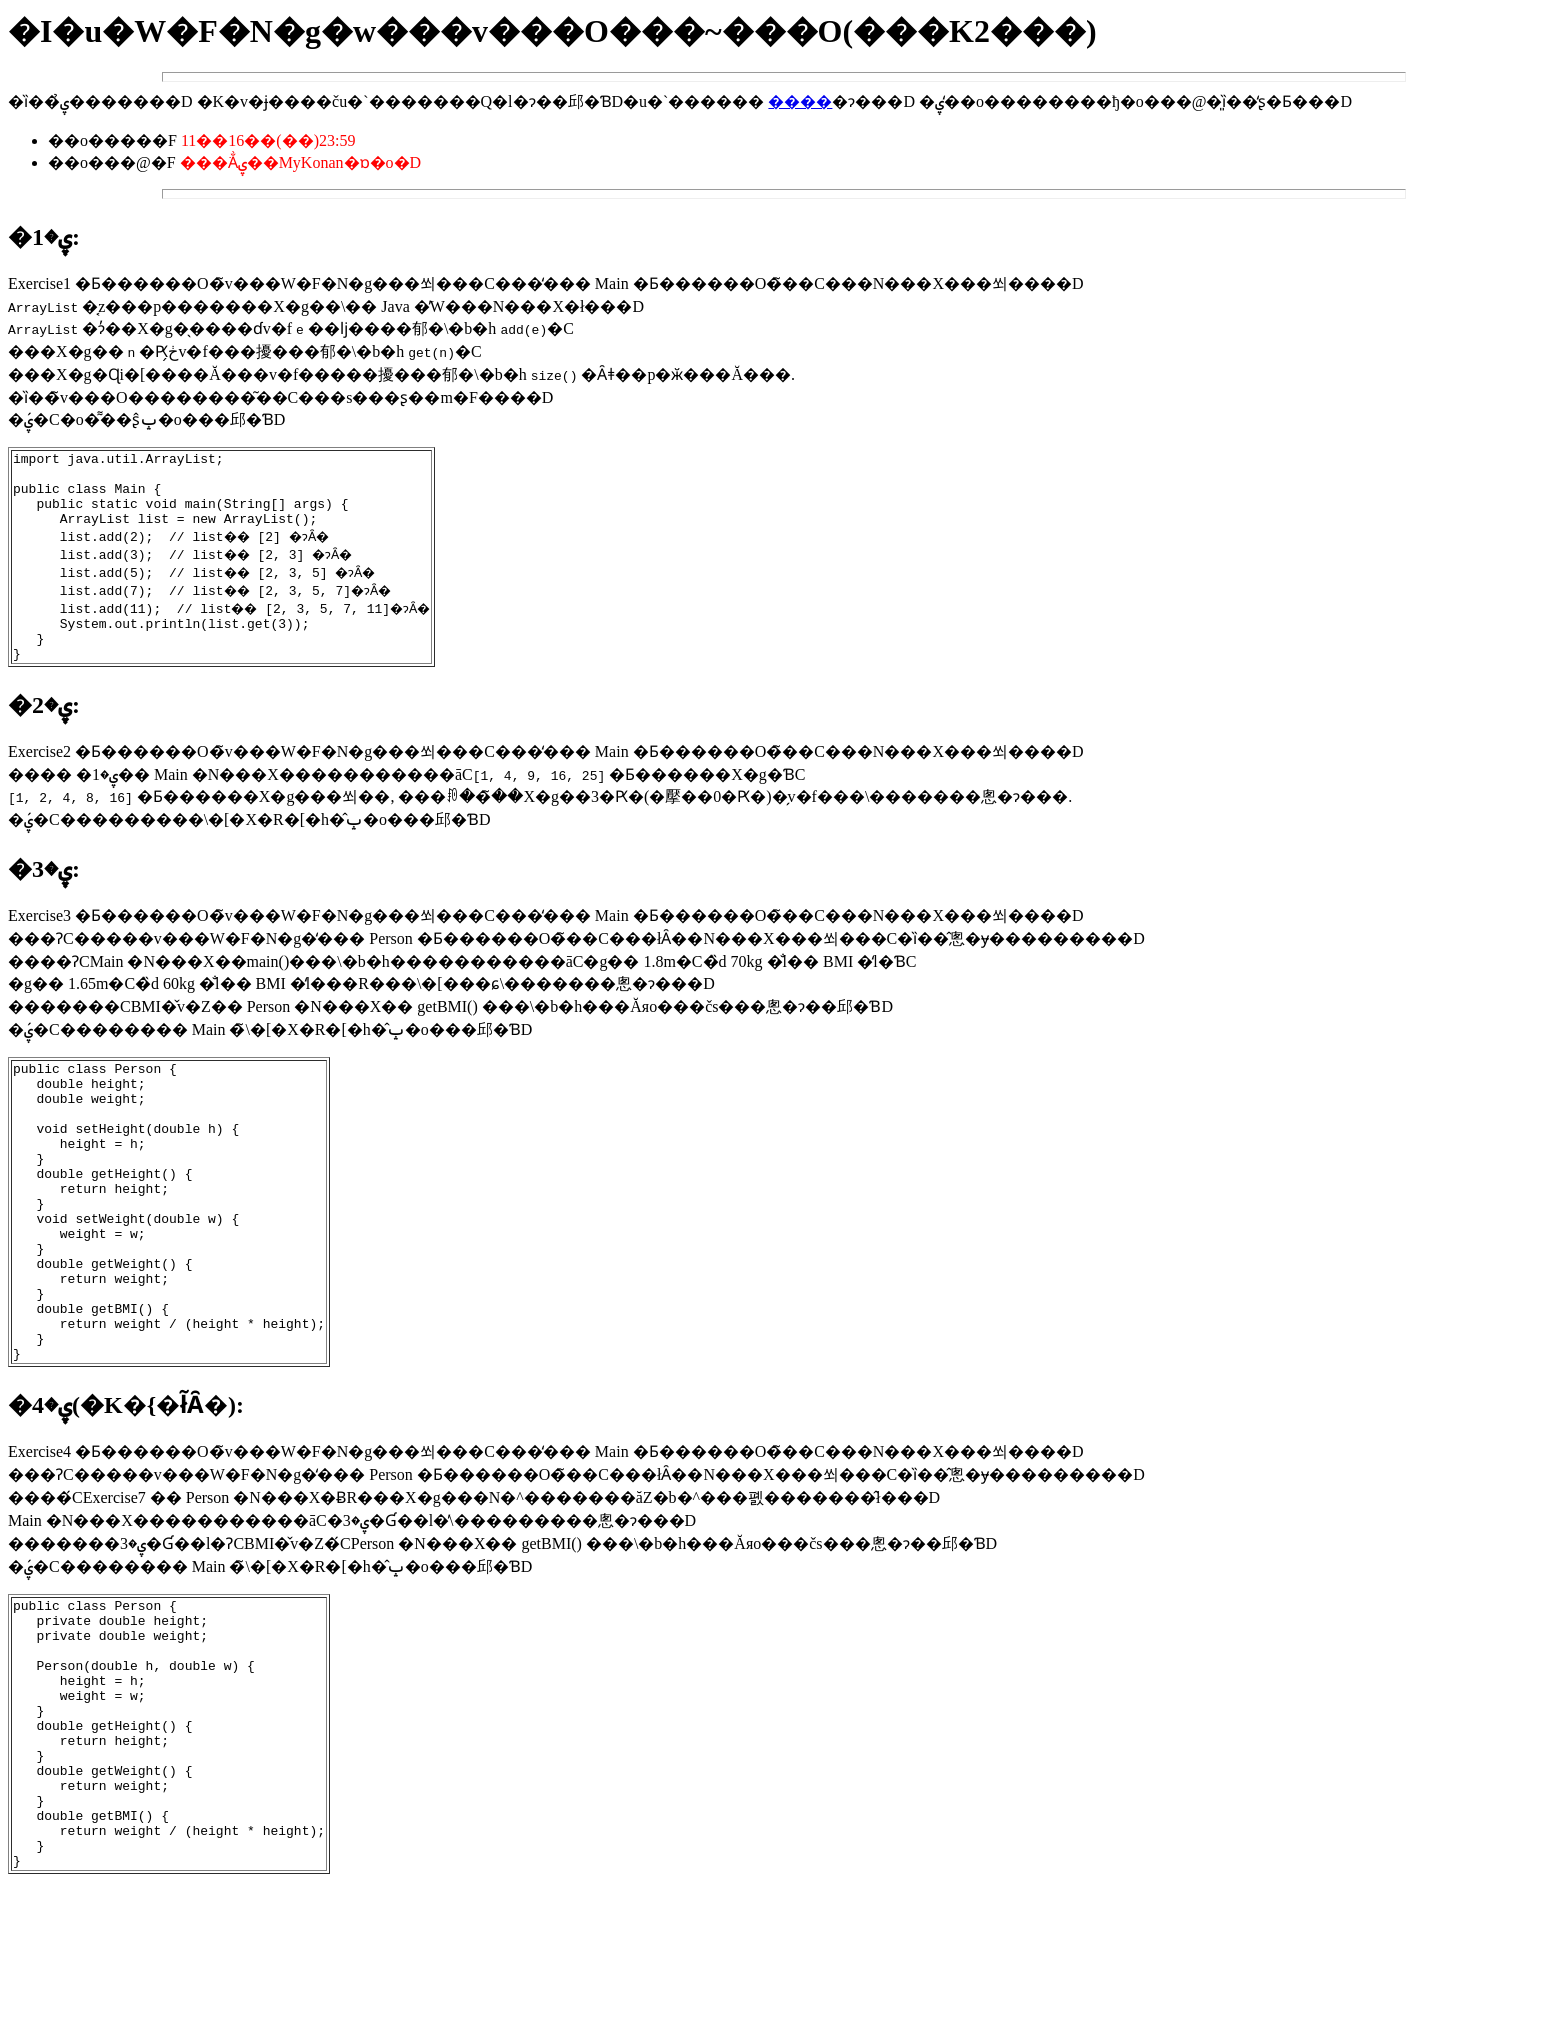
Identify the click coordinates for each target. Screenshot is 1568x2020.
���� (800, 101)
